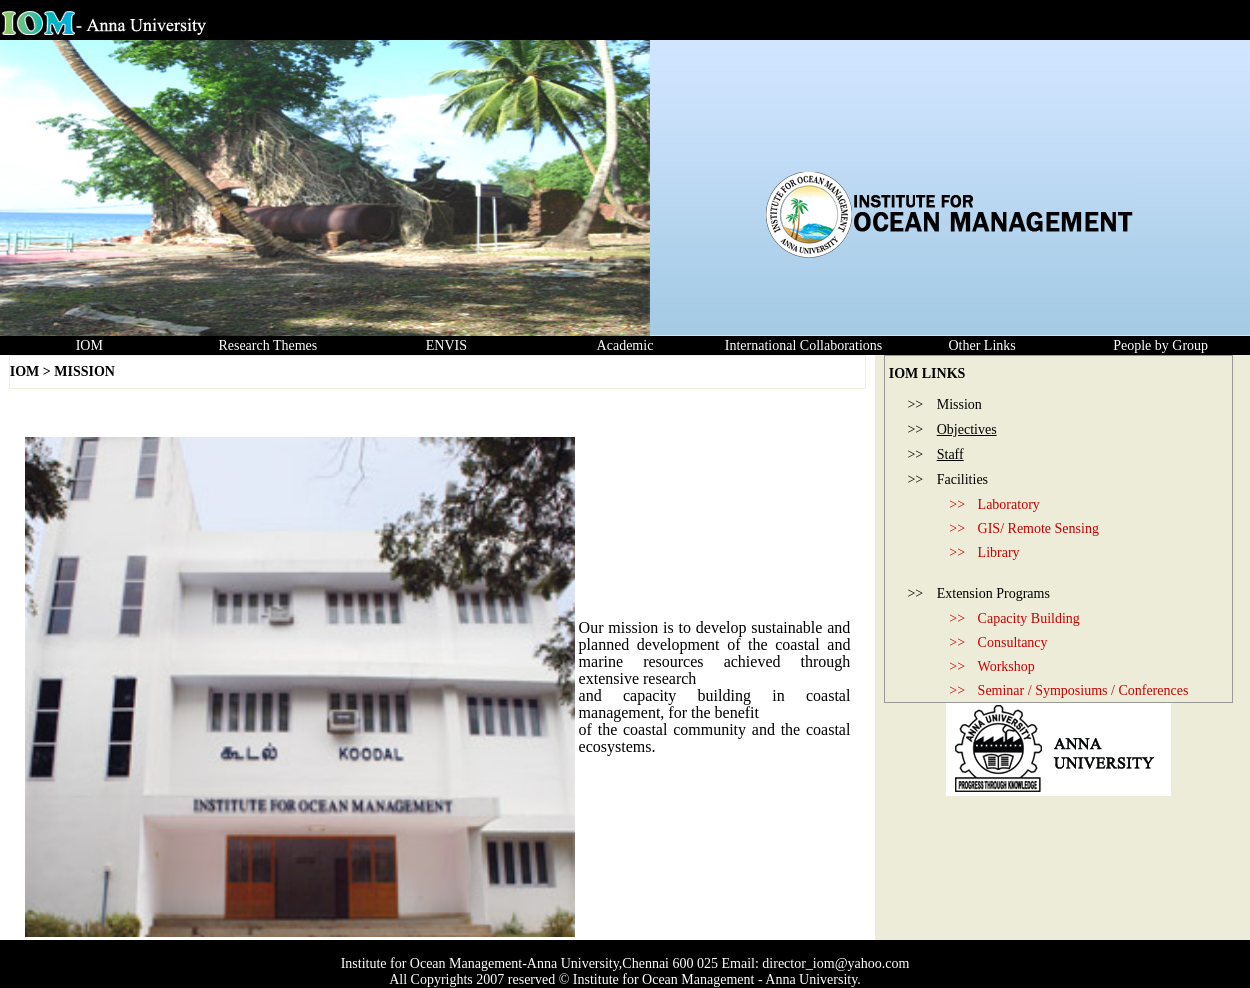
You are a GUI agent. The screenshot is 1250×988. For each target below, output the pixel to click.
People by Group (1160, 345)
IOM (89, 345)
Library (999, 552)
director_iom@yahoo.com (835, 963)
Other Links (981, 345)
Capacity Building (1029, 618)
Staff (950, 454)
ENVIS (446, 345)
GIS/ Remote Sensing (1038, 528)
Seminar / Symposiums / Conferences (1083, 690)
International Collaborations (803, 345)
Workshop (1006, 666)
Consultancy (1013, 642)
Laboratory (1009, 504)
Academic (625, 345)
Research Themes (267, 345)
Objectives (967, 429)
